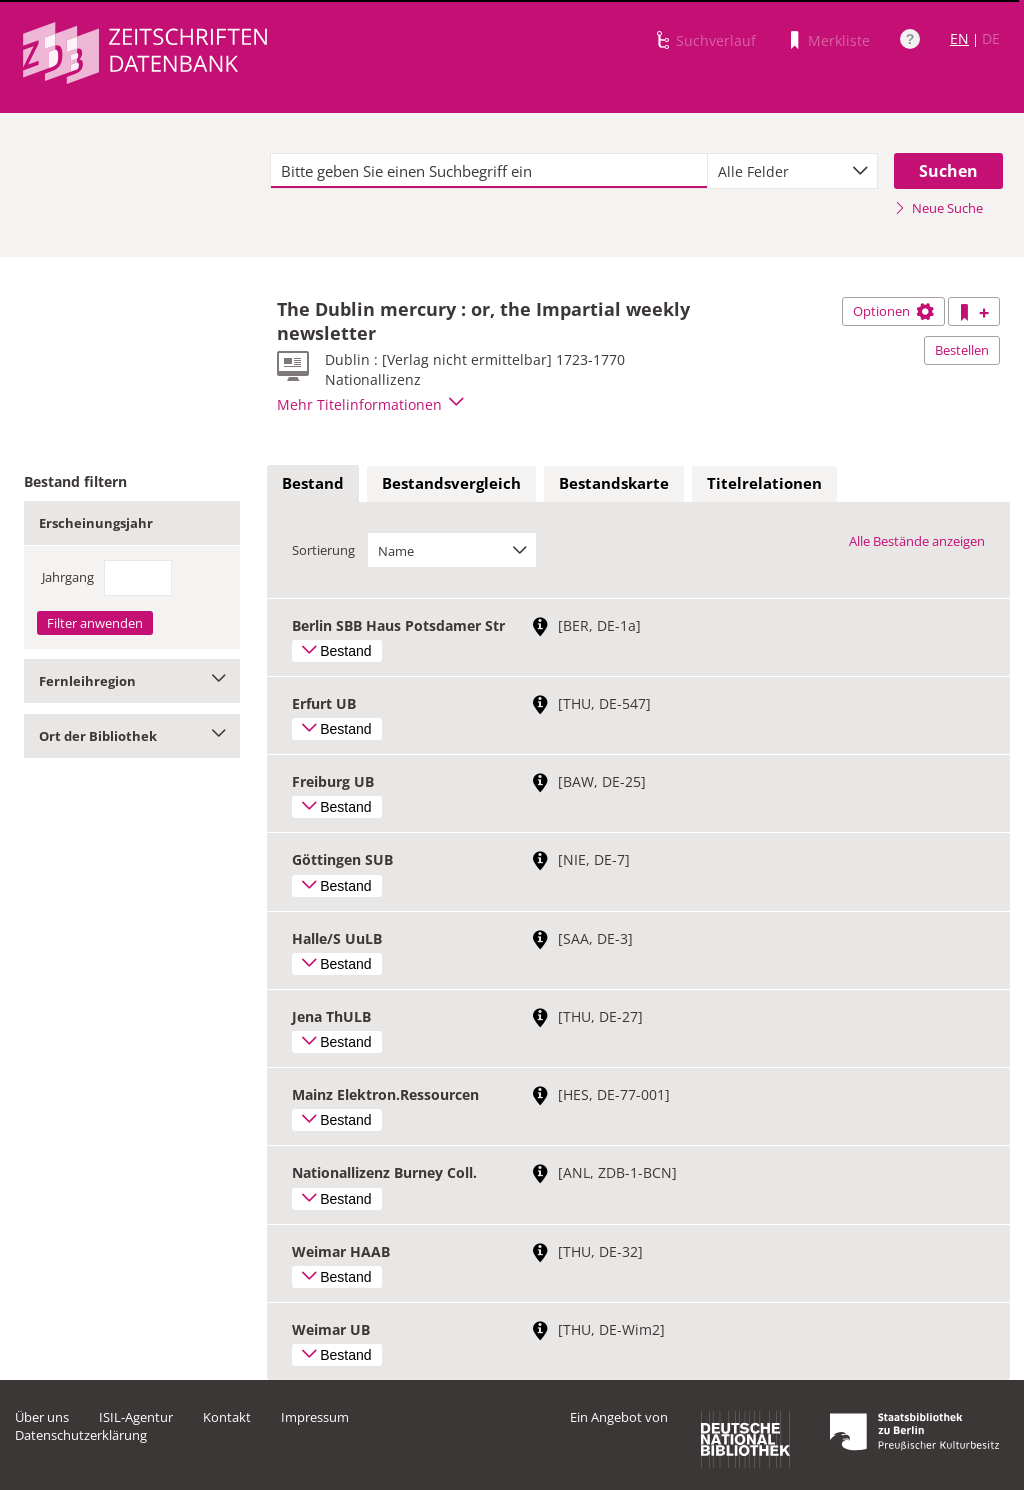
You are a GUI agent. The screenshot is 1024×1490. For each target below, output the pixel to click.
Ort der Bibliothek (132, 736)
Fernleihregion (132, 681)
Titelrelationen (764, 483)
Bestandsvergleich (451, 483)
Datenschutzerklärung (81, 1435)
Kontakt (227, 1417)
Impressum (315, 1417)
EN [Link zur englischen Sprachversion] (959, 38)
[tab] (313, 484)
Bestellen (962, 350)
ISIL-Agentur (136, 1417)
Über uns (42, 1417)
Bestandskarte (614, 483)
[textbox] (489, 171)
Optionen (893, 311)
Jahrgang (68, 577)
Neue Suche (938, 208)
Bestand (313, 483)
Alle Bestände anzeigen (917, 541)
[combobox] (792, 171)
